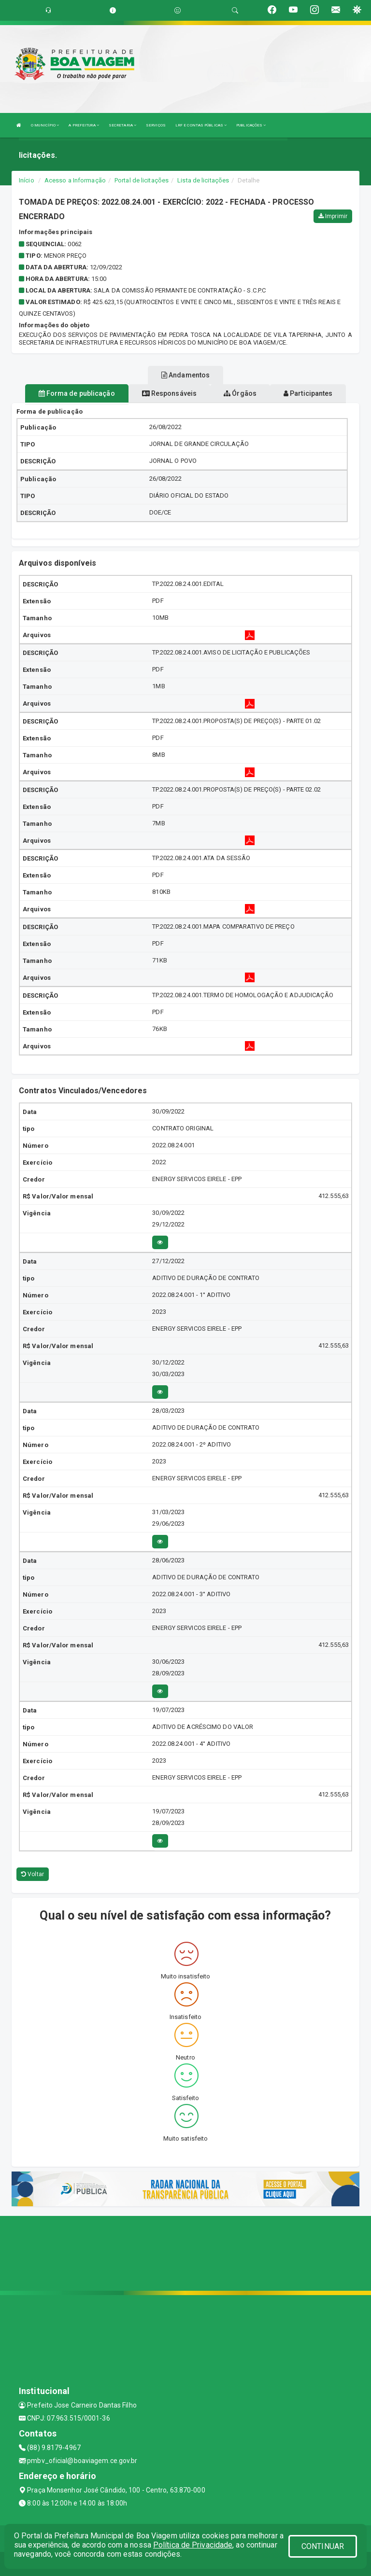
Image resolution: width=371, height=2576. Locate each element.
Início (26, 180)
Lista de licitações (203, 180)
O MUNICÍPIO (45, 125)
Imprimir (332, 216)
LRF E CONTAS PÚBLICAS (201, 125)
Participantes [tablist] (308, 393)
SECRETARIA (122, 125)
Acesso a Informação (75, 180)
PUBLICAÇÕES (251, 125)
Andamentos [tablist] (185, 375)
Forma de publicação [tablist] (77, 393)
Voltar (32, 1874)
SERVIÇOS (156, 125)
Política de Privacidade (192, 2544)
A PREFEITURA (84, 125)
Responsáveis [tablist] (169, 393)
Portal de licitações (141, 180)
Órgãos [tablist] (240, 393)
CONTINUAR (322, 2546)
